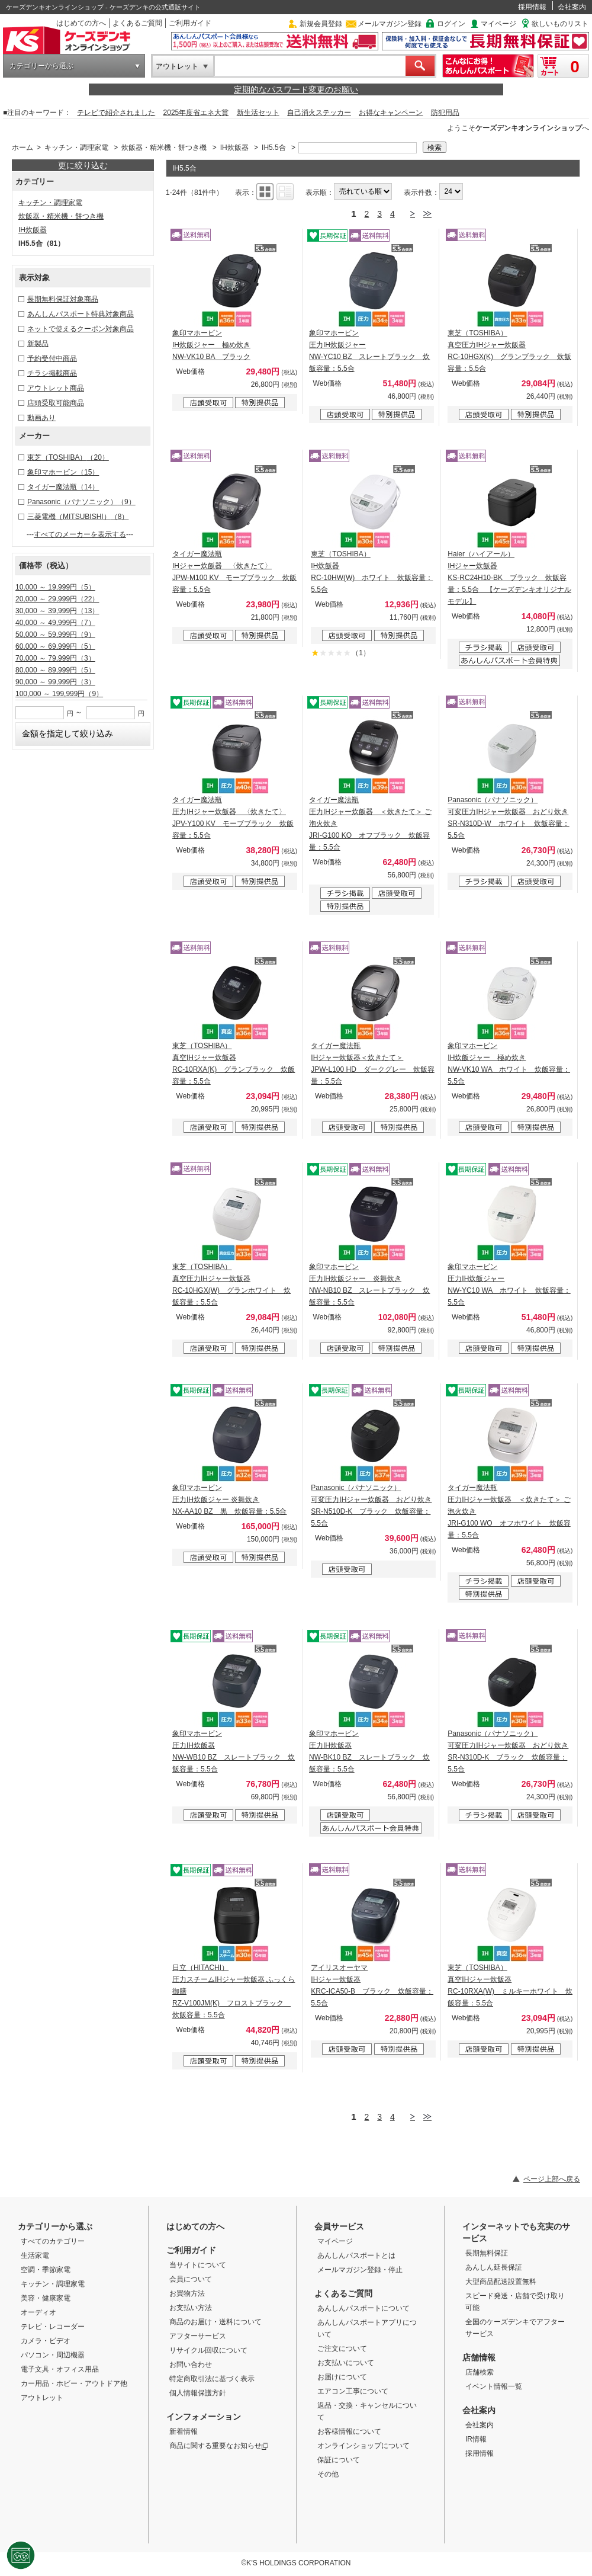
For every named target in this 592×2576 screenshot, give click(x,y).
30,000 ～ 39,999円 (57, 611)
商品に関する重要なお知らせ (218, 2446)
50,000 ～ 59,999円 (55, 634)
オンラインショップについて (363, 2446)
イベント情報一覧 (493, 2386)
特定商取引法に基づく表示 (212, 2379)
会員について (190, 2279)
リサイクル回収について (208, 2350)
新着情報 (183, 2431)
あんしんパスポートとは (356, 2255)
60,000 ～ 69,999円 (55, 646)
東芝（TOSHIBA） (68, 457)
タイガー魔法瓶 (63, 487)
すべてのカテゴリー (53, 2241)
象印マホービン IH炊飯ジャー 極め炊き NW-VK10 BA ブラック (211, 345)
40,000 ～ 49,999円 (55, 623)
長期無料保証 (486, 2253)
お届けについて (342, 2377)
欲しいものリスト (560, 24)
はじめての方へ (81, 23)
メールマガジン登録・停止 (360, 2270)
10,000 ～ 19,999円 (55, 587)
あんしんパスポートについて (363, 2308)
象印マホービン (63, 472)
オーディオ (38, 2312)
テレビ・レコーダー (53, 2326)
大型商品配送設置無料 (500, 2281)
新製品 (38, 343)
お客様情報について (349, 2431)
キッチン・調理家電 (76, 147)
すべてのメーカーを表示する (80, 534)
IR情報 (476, 2439)
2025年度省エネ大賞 (196, 112)
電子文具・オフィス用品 (60, 2369)
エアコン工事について (352, 2391)
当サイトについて (197, 2265)
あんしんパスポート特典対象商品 (80, 314)
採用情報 (532, 7)
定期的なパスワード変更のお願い (296, 89)
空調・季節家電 (45, 2270)
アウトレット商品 (55, 388)
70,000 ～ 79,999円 (55, 658)
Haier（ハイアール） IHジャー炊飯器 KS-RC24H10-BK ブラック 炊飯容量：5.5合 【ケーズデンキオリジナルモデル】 (509, 577)
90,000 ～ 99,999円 (55, 682)
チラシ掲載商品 (52, 373)
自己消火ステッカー (319, 112)
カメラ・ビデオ (45, 2341)
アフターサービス (197, 2336)
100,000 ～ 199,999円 (59, 694)
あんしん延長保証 (493, 2267)
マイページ (498, 24)
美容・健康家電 (45, 2298)
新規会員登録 (321, 24)
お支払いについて (345, 2363)
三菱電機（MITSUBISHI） (77, 516)
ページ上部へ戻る (551, 2179)
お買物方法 (187, 2293)
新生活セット (258, 112)
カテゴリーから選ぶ (41, 66)
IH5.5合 (274, 147)
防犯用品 (445, 112)
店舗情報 (479, 2357)
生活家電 (35, 2255)
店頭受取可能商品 (55, 403)
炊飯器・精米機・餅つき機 (164, 147)
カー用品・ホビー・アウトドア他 (74, 2383)
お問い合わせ (190, 2364)
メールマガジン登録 (390, 24)
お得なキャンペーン (391, 112)
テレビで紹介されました (116, 112)
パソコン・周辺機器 (53, 2355)
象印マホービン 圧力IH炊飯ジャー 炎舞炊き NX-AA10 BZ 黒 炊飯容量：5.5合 (229, 1500)
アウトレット (177, 66)
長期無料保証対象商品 (62, 299)
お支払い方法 (190, 2307)
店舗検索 (479, 2372)
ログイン (451, 24)
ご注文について (342, 2348)
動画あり (41, 418)
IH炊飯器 (234, 147)
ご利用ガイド (190, 23)
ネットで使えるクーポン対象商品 (80, 329)
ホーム (22, 147)
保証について (338, 2460)
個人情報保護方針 (197, 2393)
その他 (328, 2474)
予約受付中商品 (52, 358)
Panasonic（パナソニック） (81, 502)
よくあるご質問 (137, 23)
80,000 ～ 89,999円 (55, 670)
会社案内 (572, 7)
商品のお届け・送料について (215, 2322)
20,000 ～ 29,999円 (57, 599)
